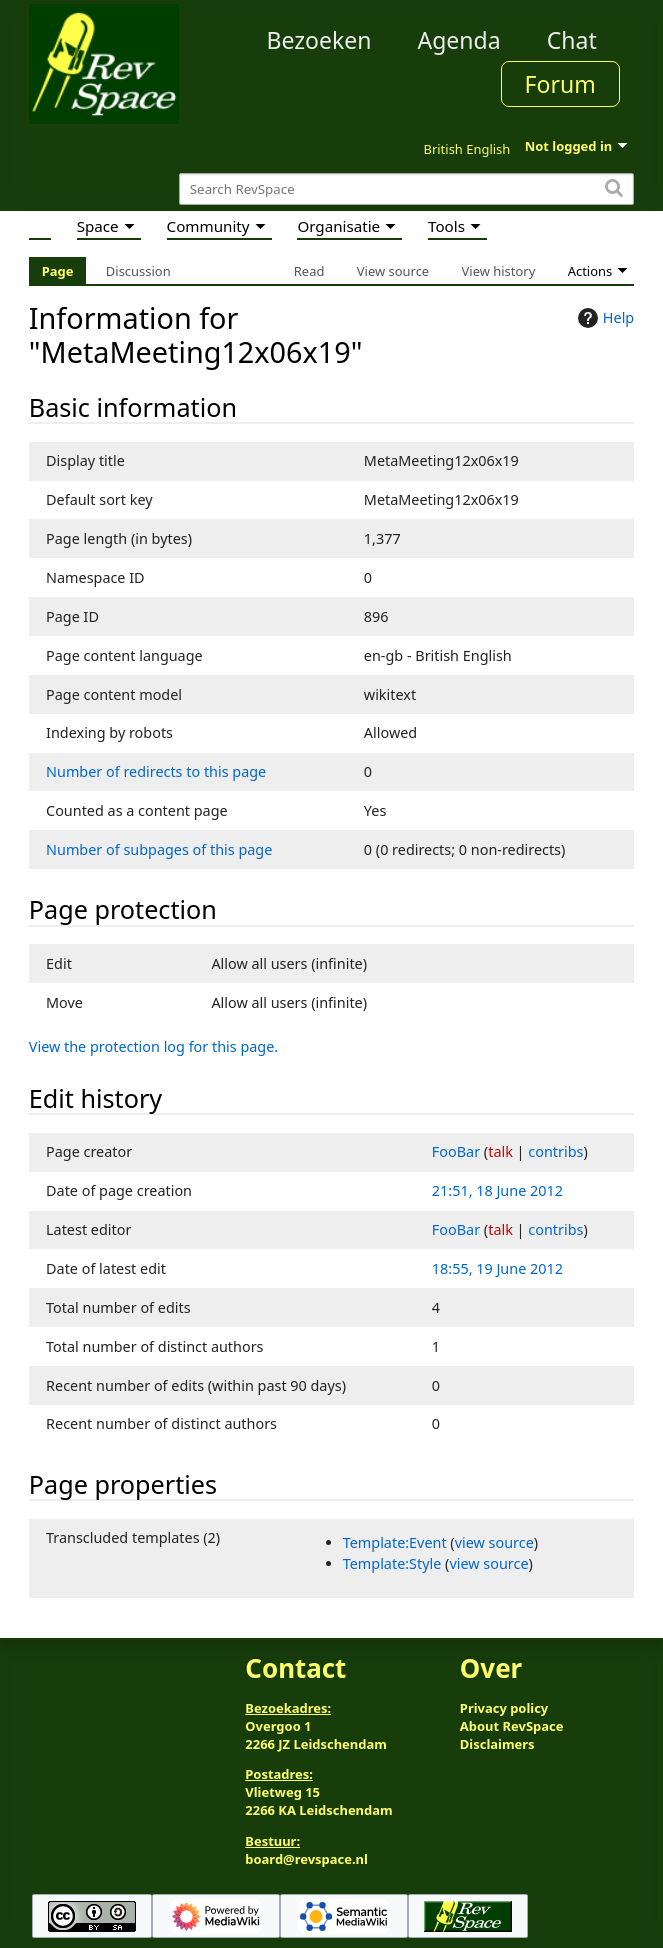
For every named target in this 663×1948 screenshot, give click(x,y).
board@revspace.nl (306, 1859)
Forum (560, 84)
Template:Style (392, 1563)
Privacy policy (504, 1708)
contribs (555, 1151)
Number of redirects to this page (156, 771)
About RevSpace (512, 1726)
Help (603, 318)
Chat (572, 40)
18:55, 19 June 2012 (497, 1268)
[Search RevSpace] (406, 189)
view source (494, 1542)
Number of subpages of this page (159, 849)
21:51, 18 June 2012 (497, 1190)
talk (500, 1151)
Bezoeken (318, 40)
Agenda (458, 40)
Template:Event (395, 1542)
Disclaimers (497, 1744)
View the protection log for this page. (153, 1046)
